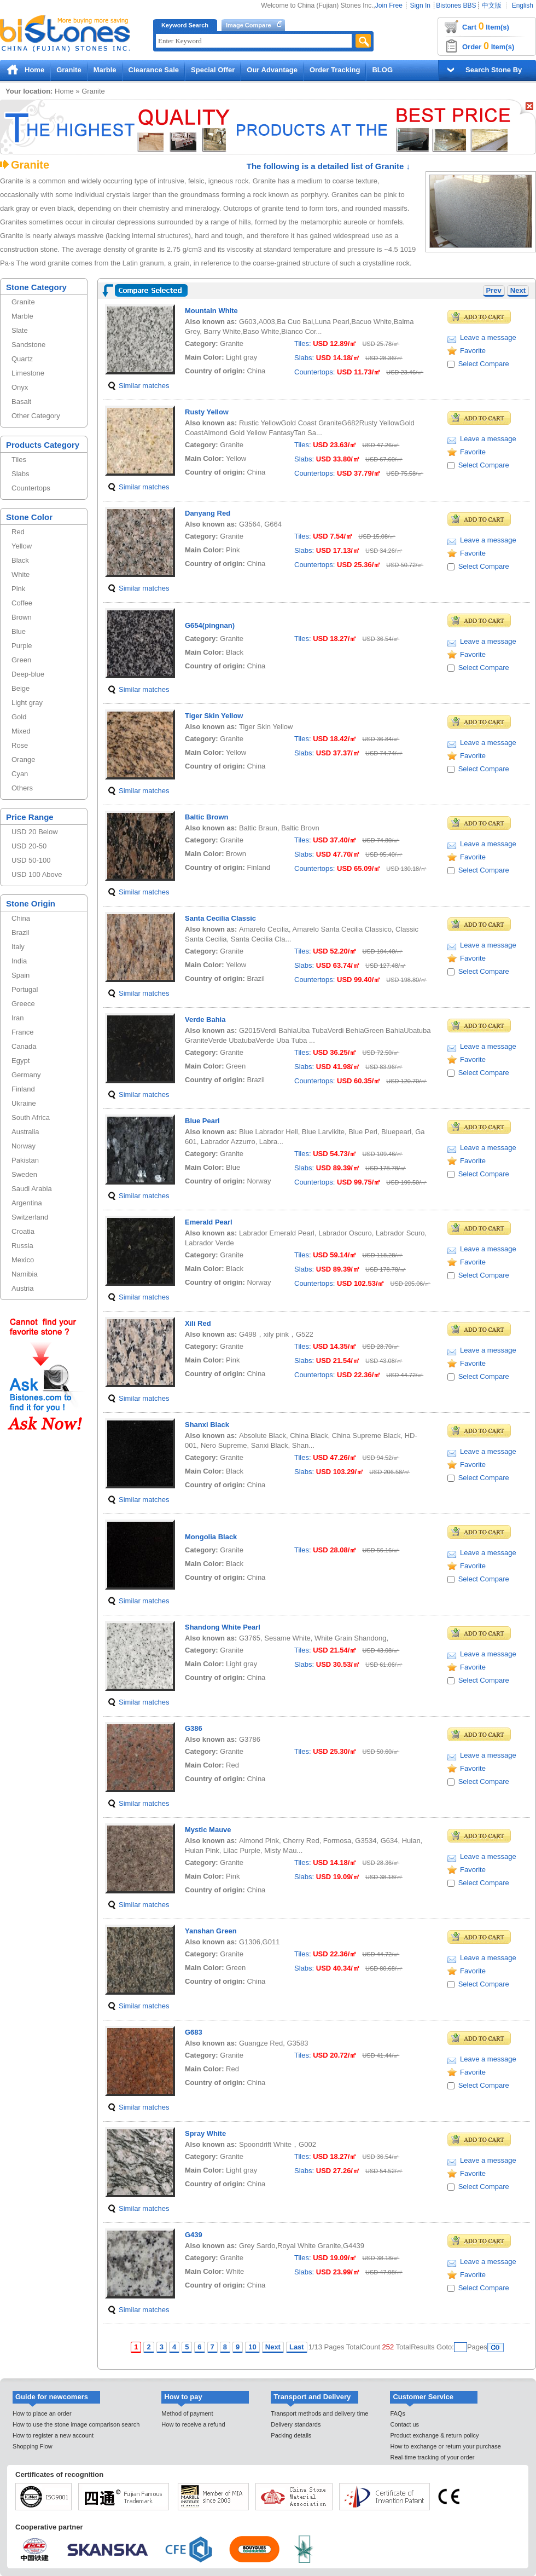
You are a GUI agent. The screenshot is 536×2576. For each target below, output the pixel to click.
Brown (21, 617)
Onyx (19, 387)
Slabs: (304, 358)
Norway (23, 1146)
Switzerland (29, 1217)
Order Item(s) (488, 46)
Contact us (404, 2424)
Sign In (420, 5)
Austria (22, 1288)
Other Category (35, 416)
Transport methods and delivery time (319, 2413)
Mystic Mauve (208, 1830)
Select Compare (483, 364)
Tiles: (302, 343)
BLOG (382, 70)
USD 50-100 (31, 860)
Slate (19, 330)
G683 (193, 2032)
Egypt (20, 1060)
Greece (23, 1004)
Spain (20, 975)
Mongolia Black (211, 1537)
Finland (23, 1089)
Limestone (27, 373)
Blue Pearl (202, 1121)
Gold (18, 717)
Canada (24, 1046)
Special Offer (213, 70)
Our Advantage (272, 70)
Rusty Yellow (207, 412)
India (19, 961)
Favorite (473, 350)
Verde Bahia (205, 1019)
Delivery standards (296, 2424)
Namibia (24, 1274)
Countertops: (314, 372)
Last (296, 2347)
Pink (18, 589)
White (20, 574)
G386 (193, 1728)
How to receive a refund (193, 2424)
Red (18, 532)
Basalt (21, 401)
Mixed (21, 731)
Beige (20, 688)
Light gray (27, 702)
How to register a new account (53, 2435)
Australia (25, 1132)
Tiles (18, 459)
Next (518, 290)
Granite (68, 70)
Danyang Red (207, 513)
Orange (23, 759)
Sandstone (28, 344)
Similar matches (144, 386)
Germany (25, 1075)
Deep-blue (27, 674)
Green (21, 660)
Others (22, 788)
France (22, 1032)
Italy (18, 947)
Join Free (389, 5)
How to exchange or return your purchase (445, 2446)
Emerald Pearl (208, 1222)
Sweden (24, 1174)
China (20, 918)
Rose (19, 745)
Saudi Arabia (31, 1189)
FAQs (397, 2413)
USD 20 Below (34, 832)
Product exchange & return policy (434, 2435)
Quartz (22, 359)
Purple (21, 646)
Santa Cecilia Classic (220, 918)
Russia (22, 1245)
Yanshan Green (211, 1931)
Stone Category (36, 287)
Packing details (291, 2435)
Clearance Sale (154, 70)
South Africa (30, 1117)
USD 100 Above (36, 874)
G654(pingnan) (210, 625)
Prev (494, 290)
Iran (17, 1018)
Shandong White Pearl (222, 1627)
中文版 (492, 5)
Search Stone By (493, 70)
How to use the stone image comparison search (76, 2424)
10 (252, 2347)
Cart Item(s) (485, 26)
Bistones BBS (456, 5)
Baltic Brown (206, 817)
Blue (18, 631)
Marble (105, 70)
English (522, 5)
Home (34, 70)
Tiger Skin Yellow (214, 716)
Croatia (22, 1231)
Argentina (26, 1203)
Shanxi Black (207, 1424)
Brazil (20, 932)
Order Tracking (335, 70)
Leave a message (488, 337)
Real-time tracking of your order (432, 2457)
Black (20, 560)
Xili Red (198, 1323)
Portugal (24, 989)
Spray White (205, 2133)
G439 (193, 2235)
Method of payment (187, 2413)
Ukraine (23, 1103)
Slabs (20, 474)
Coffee (21, 603)
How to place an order (42, 2413)
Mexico (22, 1260)
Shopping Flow (33, 2446)
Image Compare (248, 25)
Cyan (19, 774)
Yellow (21, 546)
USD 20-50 (28, 846)
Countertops (30, 488)
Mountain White (211, 311)
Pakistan (25, 1160)
